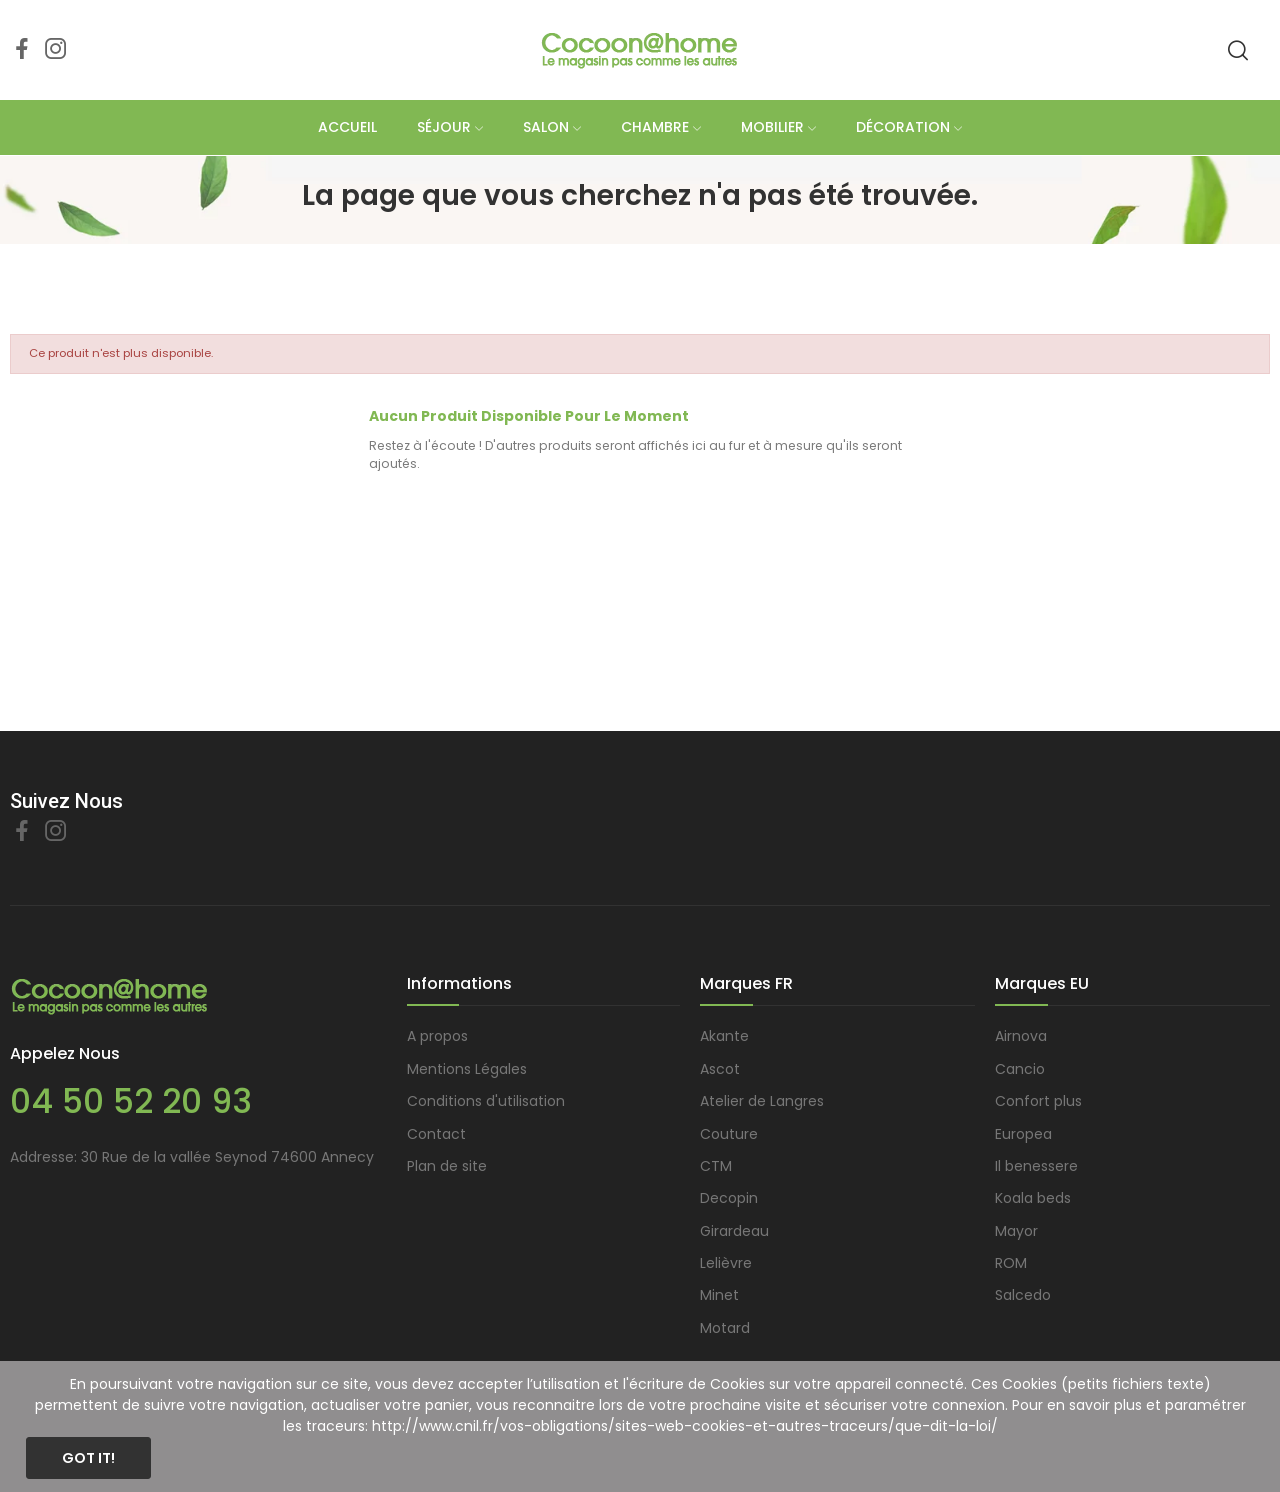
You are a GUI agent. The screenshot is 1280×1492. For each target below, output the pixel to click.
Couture (729, 1134)
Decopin (729, 1198)
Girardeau (734, 1231)
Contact (436, 1134)
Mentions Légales (467, 1069)
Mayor (1016, 1231)
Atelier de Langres (762, 1101)
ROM (1011, 1263)
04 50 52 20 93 (131, 1101)
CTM (716, 1166)
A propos (437, 1036)
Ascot (720, 1069)
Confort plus (1038, 1101)
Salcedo (1023, 1295)
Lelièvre (726, 1263)
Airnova (1021, 1036)
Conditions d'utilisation (486, 1101)
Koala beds (1033, 1198)
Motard (725, 1328)
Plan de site (447, 1166)
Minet (719, 1295)
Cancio (1020, 1069)
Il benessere (1036, 1166)
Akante (724, 1036)
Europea (1023, 1134)
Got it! (88, 1458)
